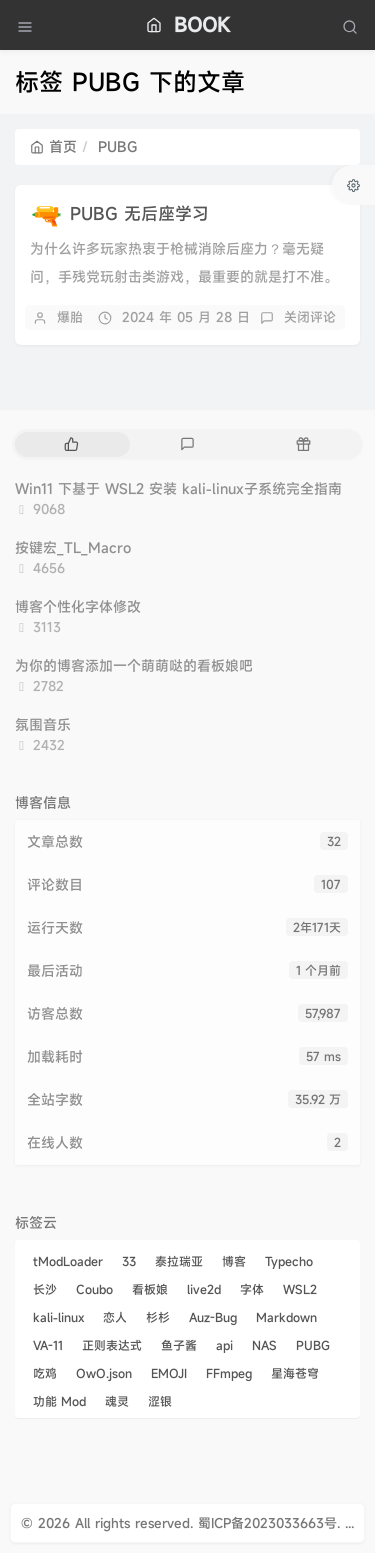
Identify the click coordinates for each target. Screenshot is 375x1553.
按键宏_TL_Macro (73, 547)
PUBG (313, 1345)
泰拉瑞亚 (179, 1261)
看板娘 (150, 1289)
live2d (204, 1289)
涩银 (160, 1401)
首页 (53, 146)
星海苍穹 (295, 1373)
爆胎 (70, 317)
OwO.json (104, 1373)
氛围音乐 (43, 724)
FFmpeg (229, 1373)
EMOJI (169, 1373)
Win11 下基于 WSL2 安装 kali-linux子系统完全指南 (178, 488)
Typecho (289, 1261)
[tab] (71, 444)
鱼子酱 (179, 1345)
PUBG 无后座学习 (139, 213)
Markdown (286, 1317)
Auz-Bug (213, 1317)
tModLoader (68, 1261)
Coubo (94, 1289)
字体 (252, 1289)
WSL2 (300, 1289)
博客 (234, 1261)
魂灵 (117, 1401)
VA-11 (48, 1345)
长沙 (45, 1289)
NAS (264, 1345)
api (224, 1345)
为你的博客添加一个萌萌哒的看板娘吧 (134, 665)
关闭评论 (310, 317)
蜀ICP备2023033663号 (267, 1523)
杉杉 (158, 1317)
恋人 (115, 1317)
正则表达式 (112, 1345)
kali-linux (58, 1317)
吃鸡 (45, 1373)
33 (129, 1261)
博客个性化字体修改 (78, 606)
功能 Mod (59, 1401)
